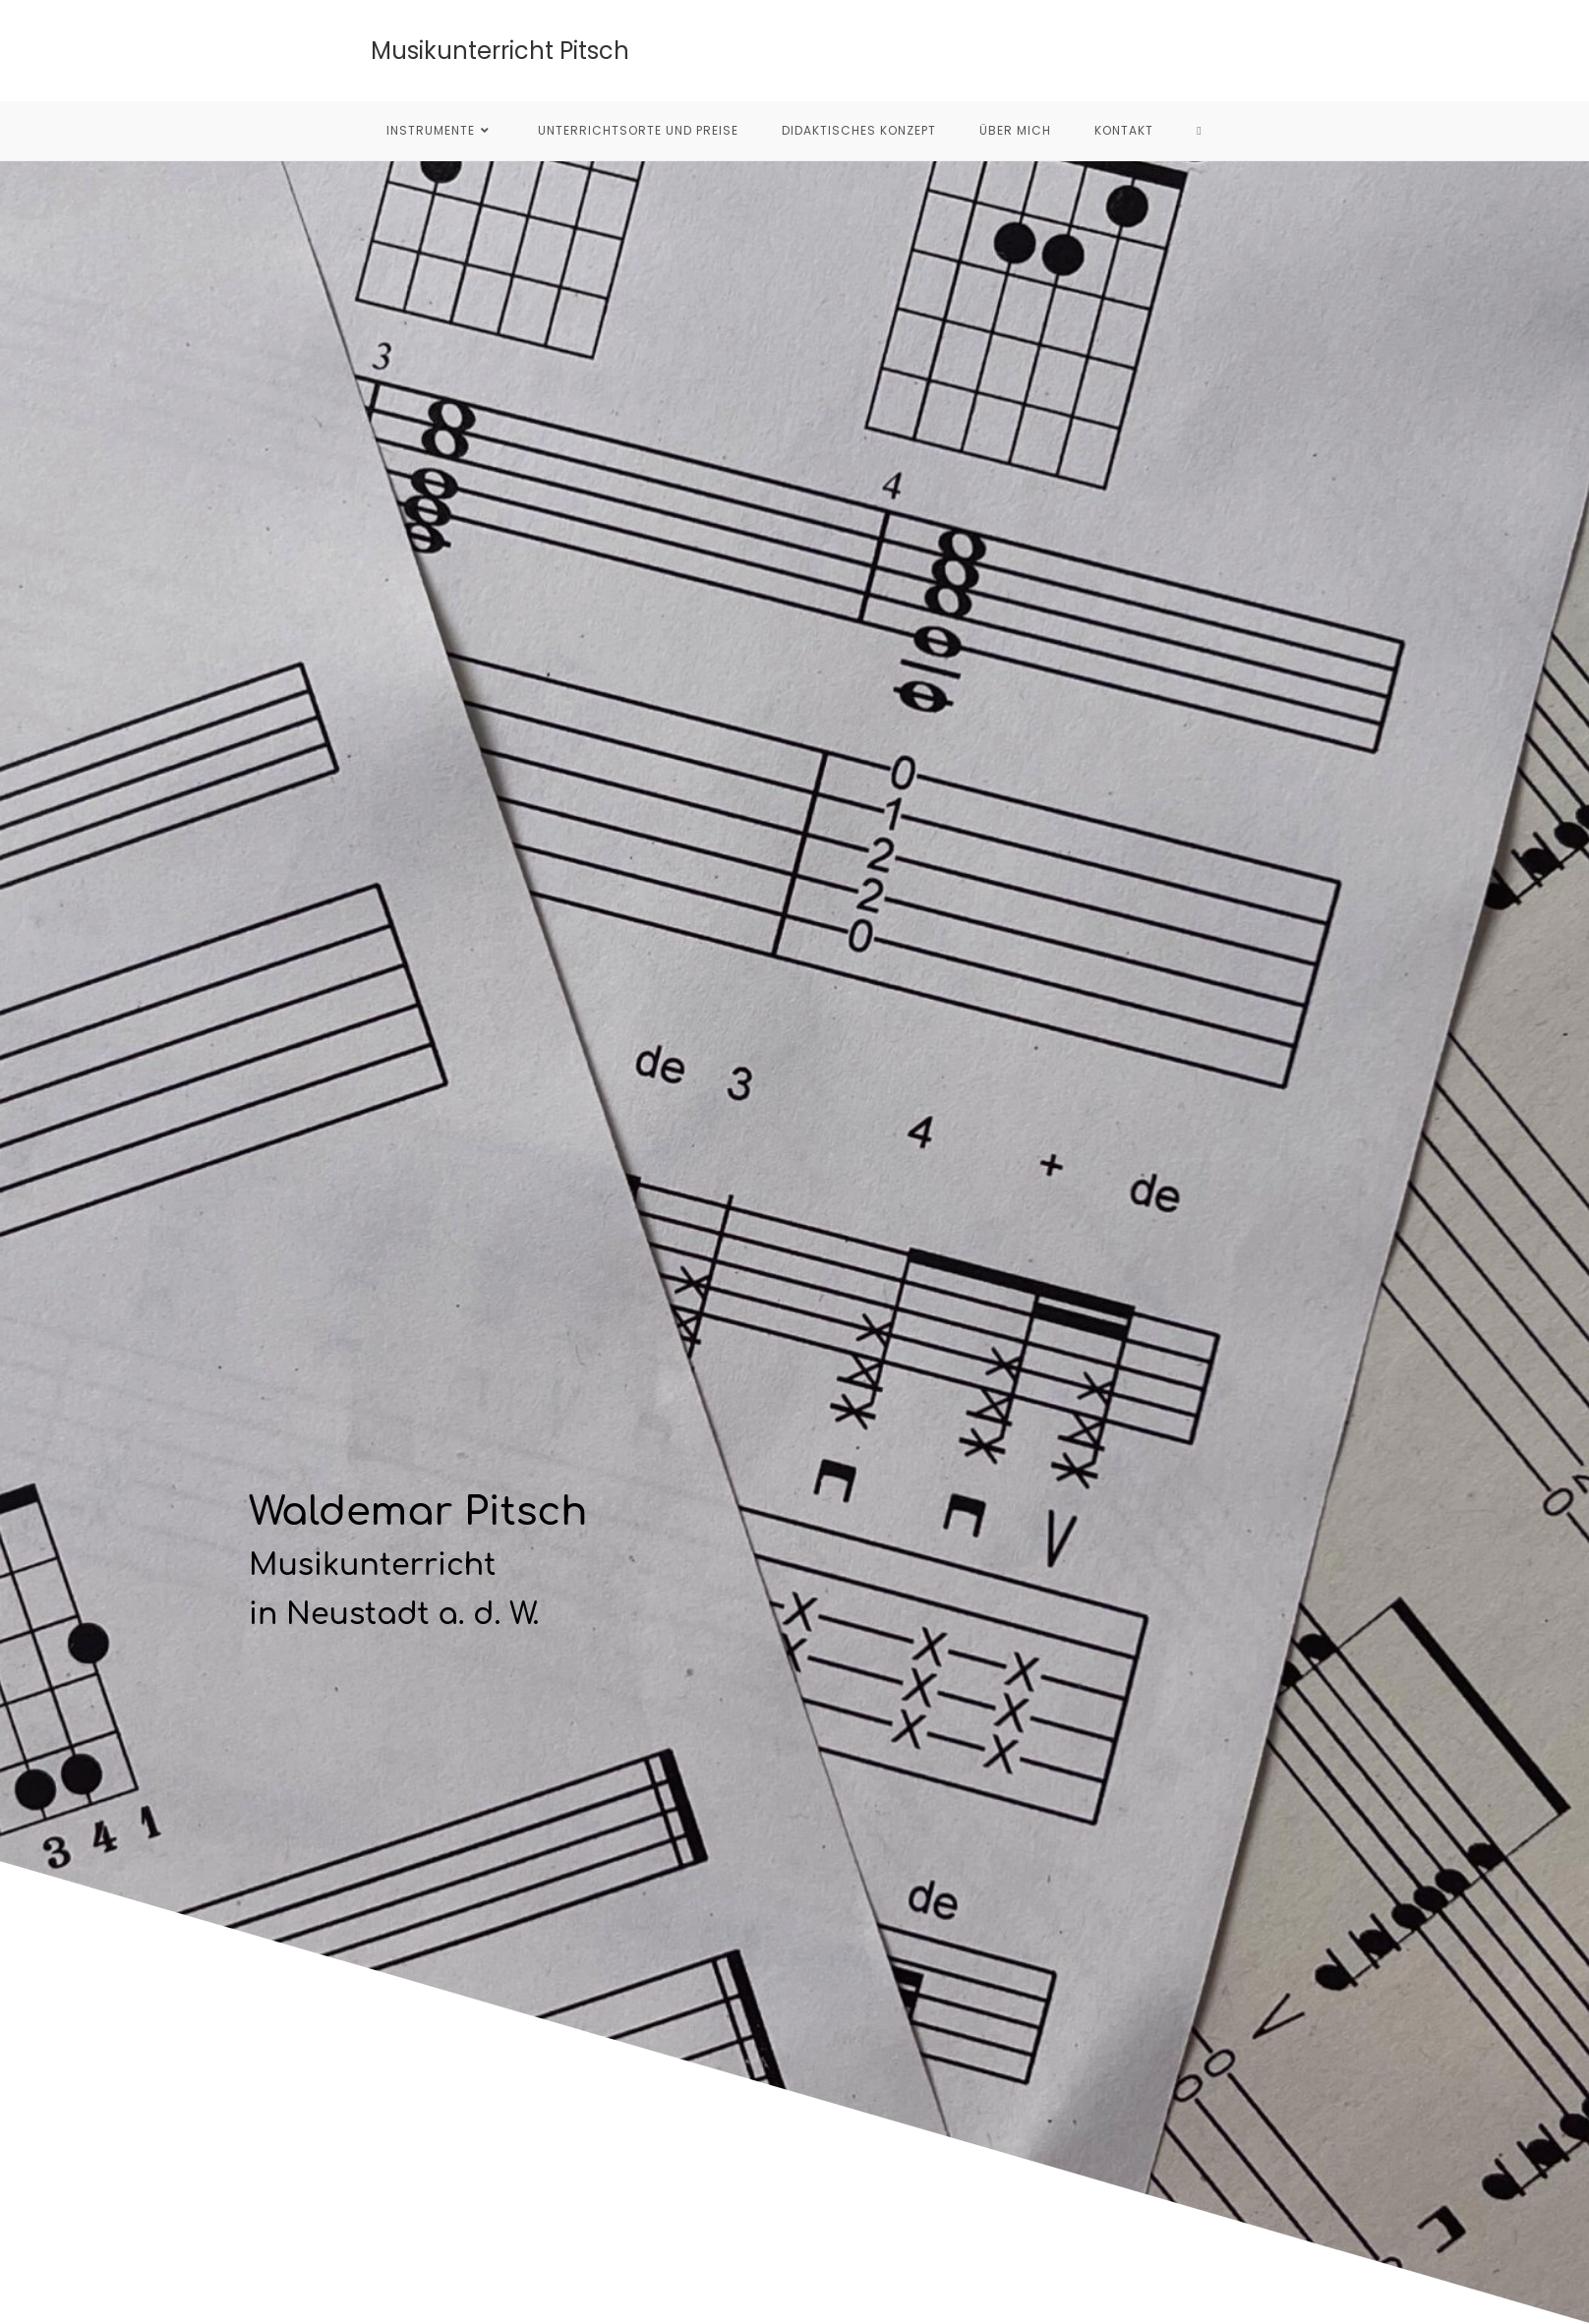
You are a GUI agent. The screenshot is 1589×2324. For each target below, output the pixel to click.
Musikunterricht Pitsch (500, 50)
